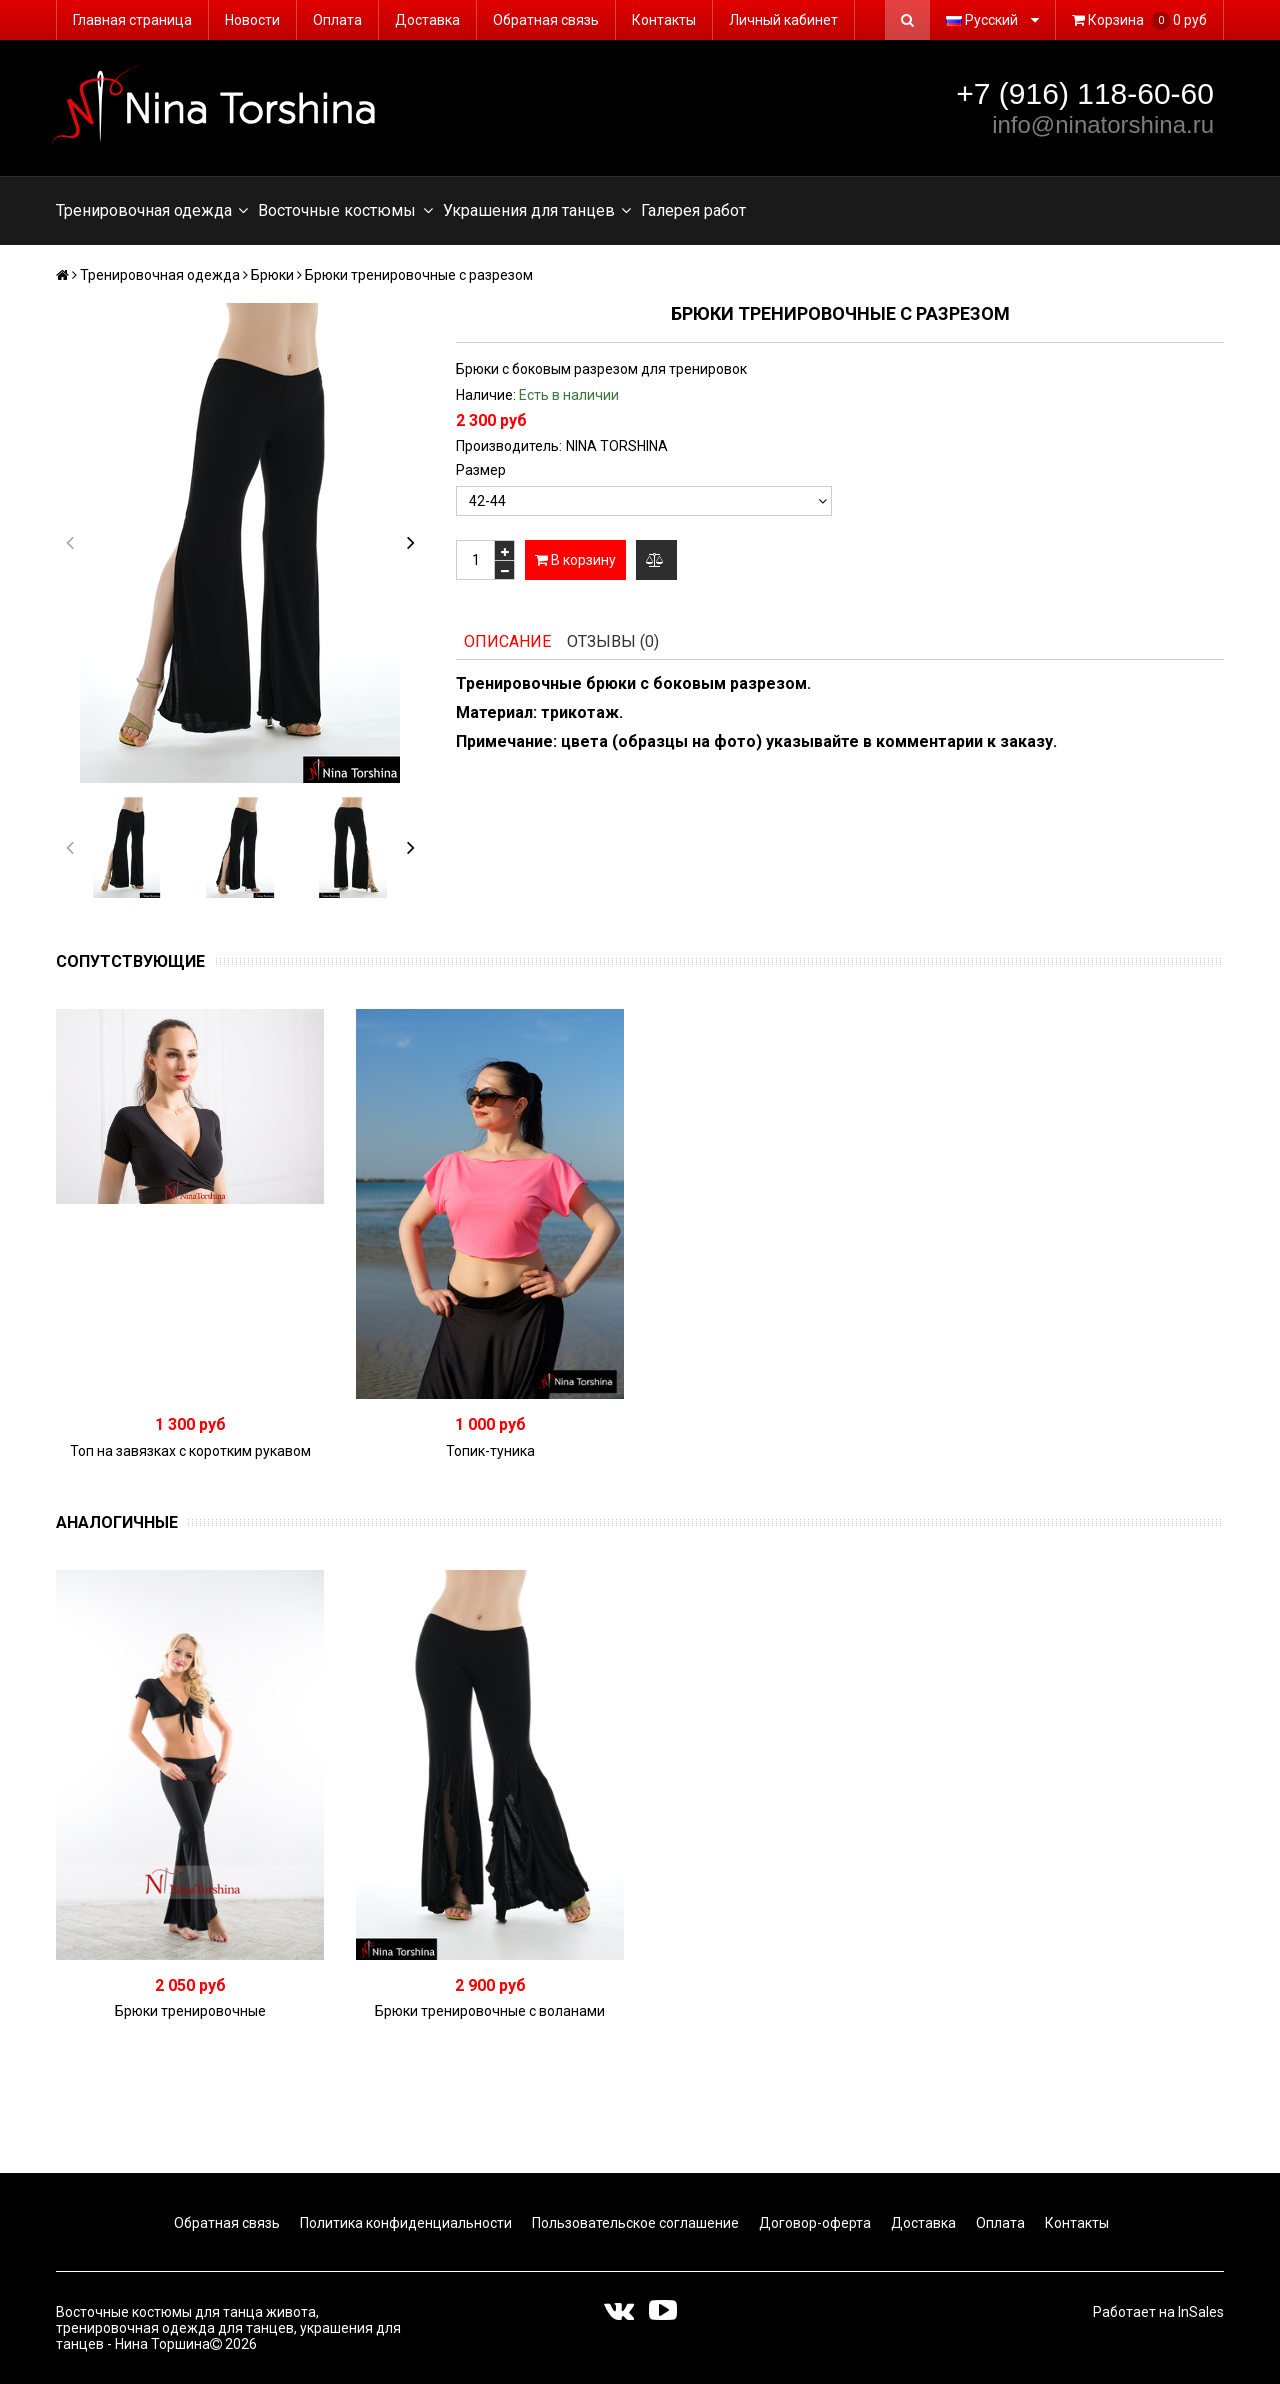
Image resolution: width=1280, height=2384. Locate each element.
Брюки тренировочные (190, 2011)
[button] (410, 543)
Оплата (337, 20)
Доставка (427, 20)
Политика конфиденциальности (404, 2223)
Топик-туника (490, 1451)
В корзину (575, 560)
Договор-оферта (813, 2223)
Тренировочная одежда (152, 211)
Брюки (272, 275)
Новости (252, 20)
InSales (1201, 2312)
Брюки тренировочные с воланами (490, 2011)
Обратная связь (546, 20)
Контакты (664, 20)
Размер (481, 470)
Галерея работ (693, 210)
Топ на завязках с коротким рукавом (190, 1451)
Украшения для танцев (537, 211)
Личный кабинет (783, 20)
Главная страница (132, 20)
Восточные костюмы (345, 211)
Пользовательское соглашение (634, 2223)
